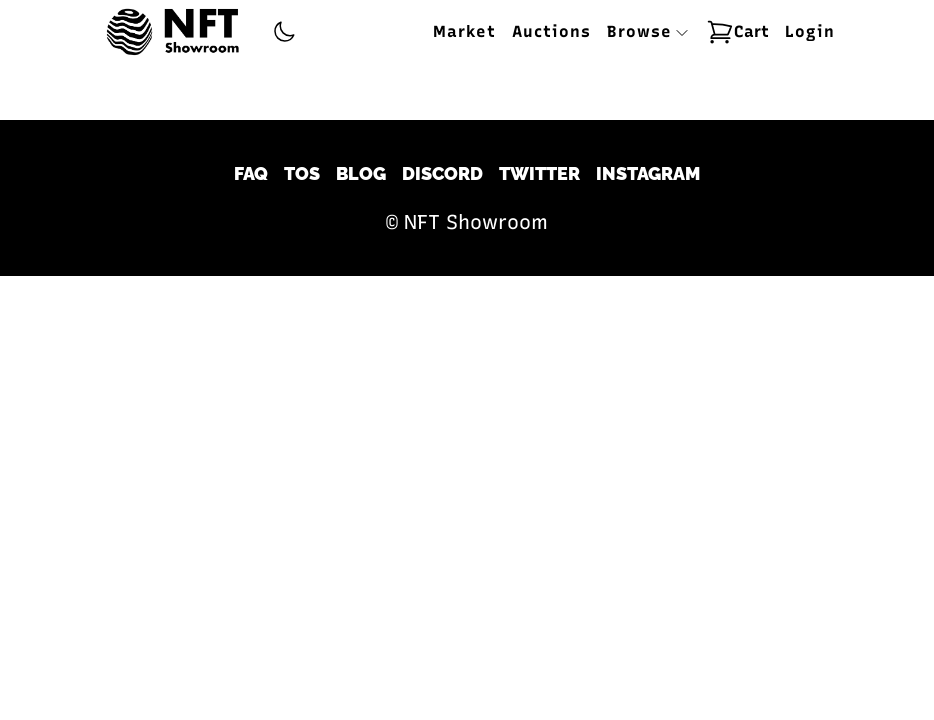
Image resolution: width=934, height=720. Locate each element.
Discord (442, 173)
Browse (648, 31)
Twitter (539, 173)
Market (464, 31)
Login (810, 31)
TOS (302, 173)
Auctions (551, 31)
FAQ (251, 173)
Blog (361, 173)
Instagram (648, 173)
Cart (737, 32)
